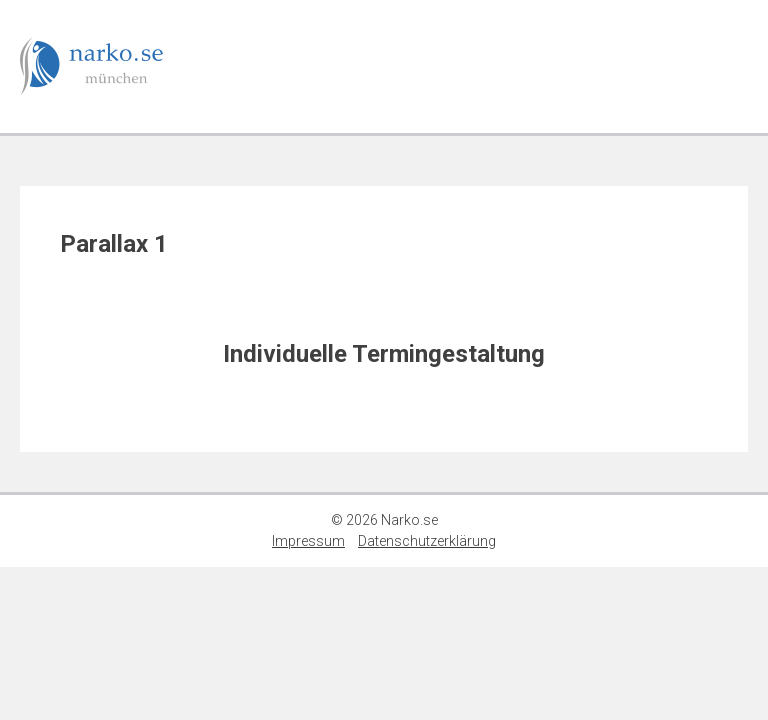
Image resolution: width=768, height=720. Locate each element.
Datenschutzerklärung (427, 541)
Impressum (308, 541)
